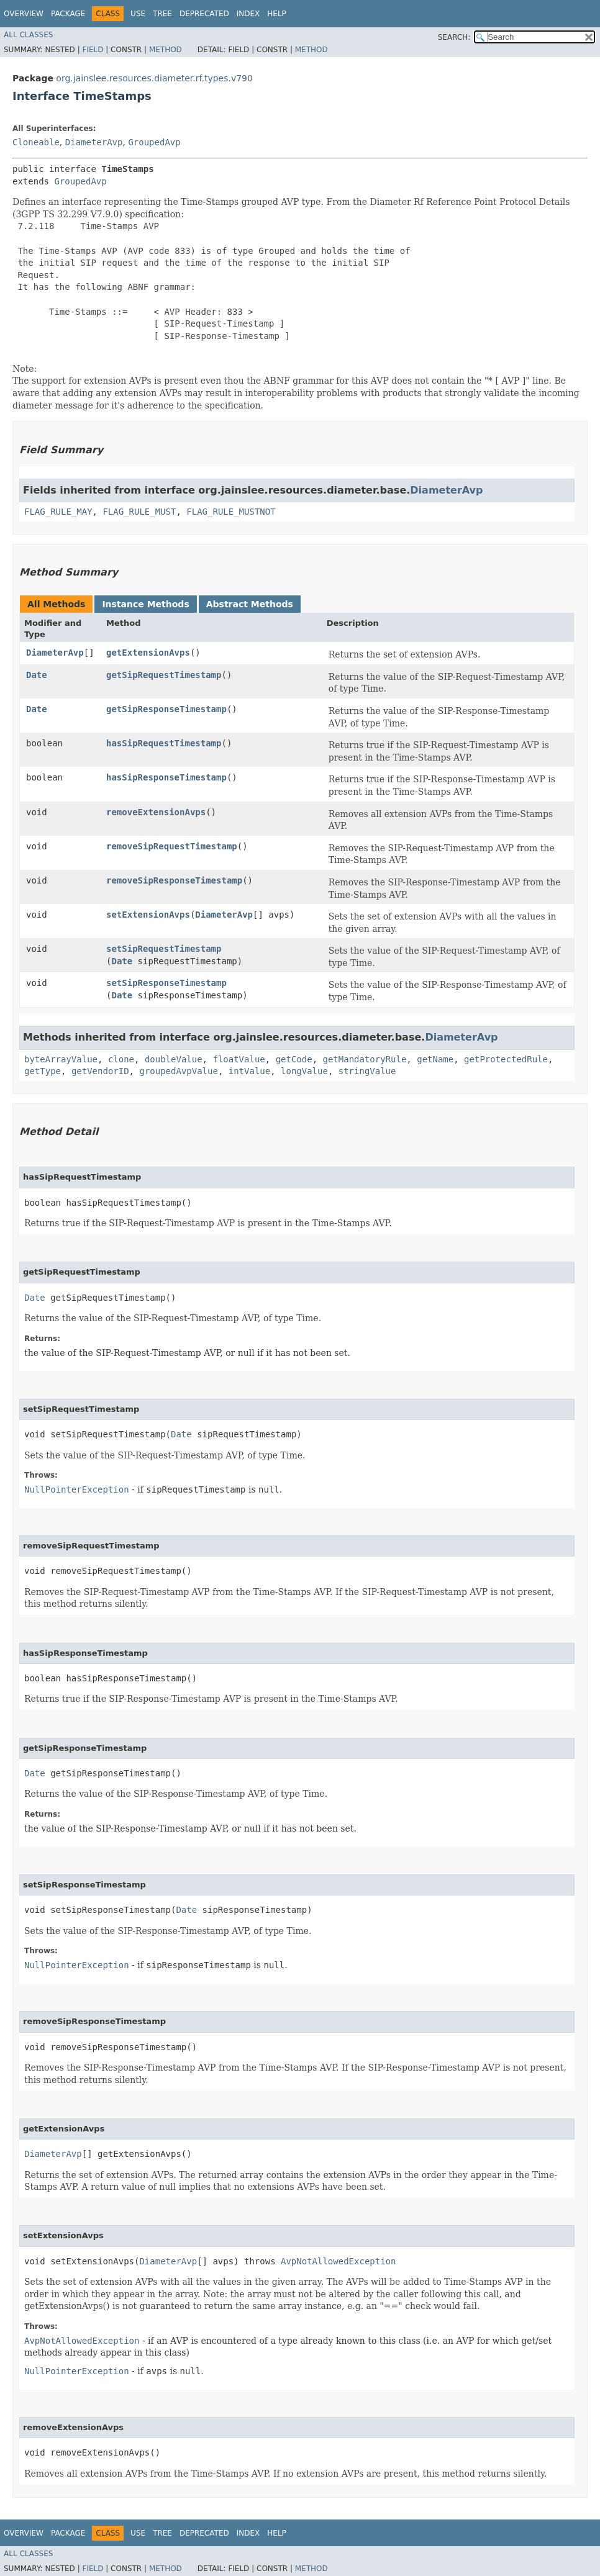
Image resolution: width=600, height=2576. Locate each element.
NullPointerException (76, 1489)
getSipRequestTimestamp (163, 675)
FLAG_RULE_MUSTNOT (230, 512)
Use (137, 13)
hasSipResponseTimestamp (166, 777)
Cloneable (36, 142)
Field (92, 49)
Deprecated (204, 13)
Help (276, 13)
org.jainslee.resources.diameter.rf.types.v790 (154, 78)
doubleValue (173, 1059)
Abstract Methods (249, 604)
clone (121, 1059)
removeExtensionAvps (156, 812)
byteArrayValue (61, 1059)
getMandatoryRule (365, 1059)
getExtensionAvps (148, 653)
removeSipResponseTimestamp (174, 880)
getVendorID (100, 1071)
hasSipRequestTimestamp (163, 743)
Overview (23, 13)
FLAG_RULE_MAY (58, 512)
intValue (249, 1071)
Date (36, 675)
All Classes (28, 34)
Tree (162, 13)
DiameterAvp (94, 142)
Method (165, 49)
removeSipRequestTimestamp (171, 846)
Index (248, 13)
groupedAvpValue (178, 1071)
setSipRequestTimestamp (163, 949)
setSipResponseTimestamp (166, 983)
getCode (294, 1059)
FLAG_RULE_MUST (139, 512)
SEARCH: (454, 37)
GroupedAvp (154, 142)
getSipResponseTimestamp (166, 709)
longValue (304, 1071)
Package (68, 13)
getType (42, 1071)
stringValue (367, 1071)
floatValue (238, 1059)
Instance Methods (145, 604)
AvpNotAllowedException (338, 2261)
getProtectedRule (506, 1059)
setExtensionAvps (148, 915)
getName (435, 1059)
